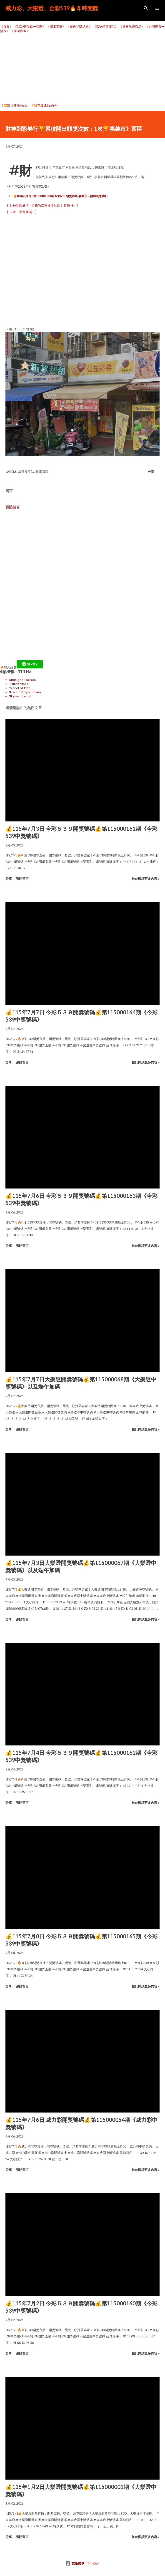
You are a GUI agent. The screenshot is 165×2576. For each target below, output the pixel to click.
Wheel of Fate (19, 688)
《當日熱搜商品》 (132, 27)
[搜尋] (146, 8)
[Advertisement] (82, 68)
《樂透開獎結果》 (79, 27)
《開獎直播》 (55, 27)
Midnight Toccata (22, 680)
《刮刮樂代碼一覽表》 (29, 27)
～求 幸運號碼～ (22, 212)
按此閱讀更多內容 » (146, 879)
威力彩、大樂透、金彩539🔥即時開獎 (51, 8)
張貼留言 (12, 507)
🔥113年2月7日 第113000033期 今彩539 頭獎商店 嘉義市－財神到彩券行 (60, 196)
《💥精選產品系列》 (45, 105)
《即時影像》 (20, 31)
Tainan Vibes (18, 684)
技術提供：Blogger (82, 2563)
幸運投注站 (26, 471)
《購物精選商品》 (105, 27)
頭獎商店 (41, 471)
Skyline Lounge (20, 696)
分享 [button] (151, 471)
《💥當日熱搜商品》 (14, 105)
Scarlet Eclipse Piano (25, 692)
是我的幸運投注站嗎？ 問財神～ (43, 206)
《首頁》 (6, 27)
